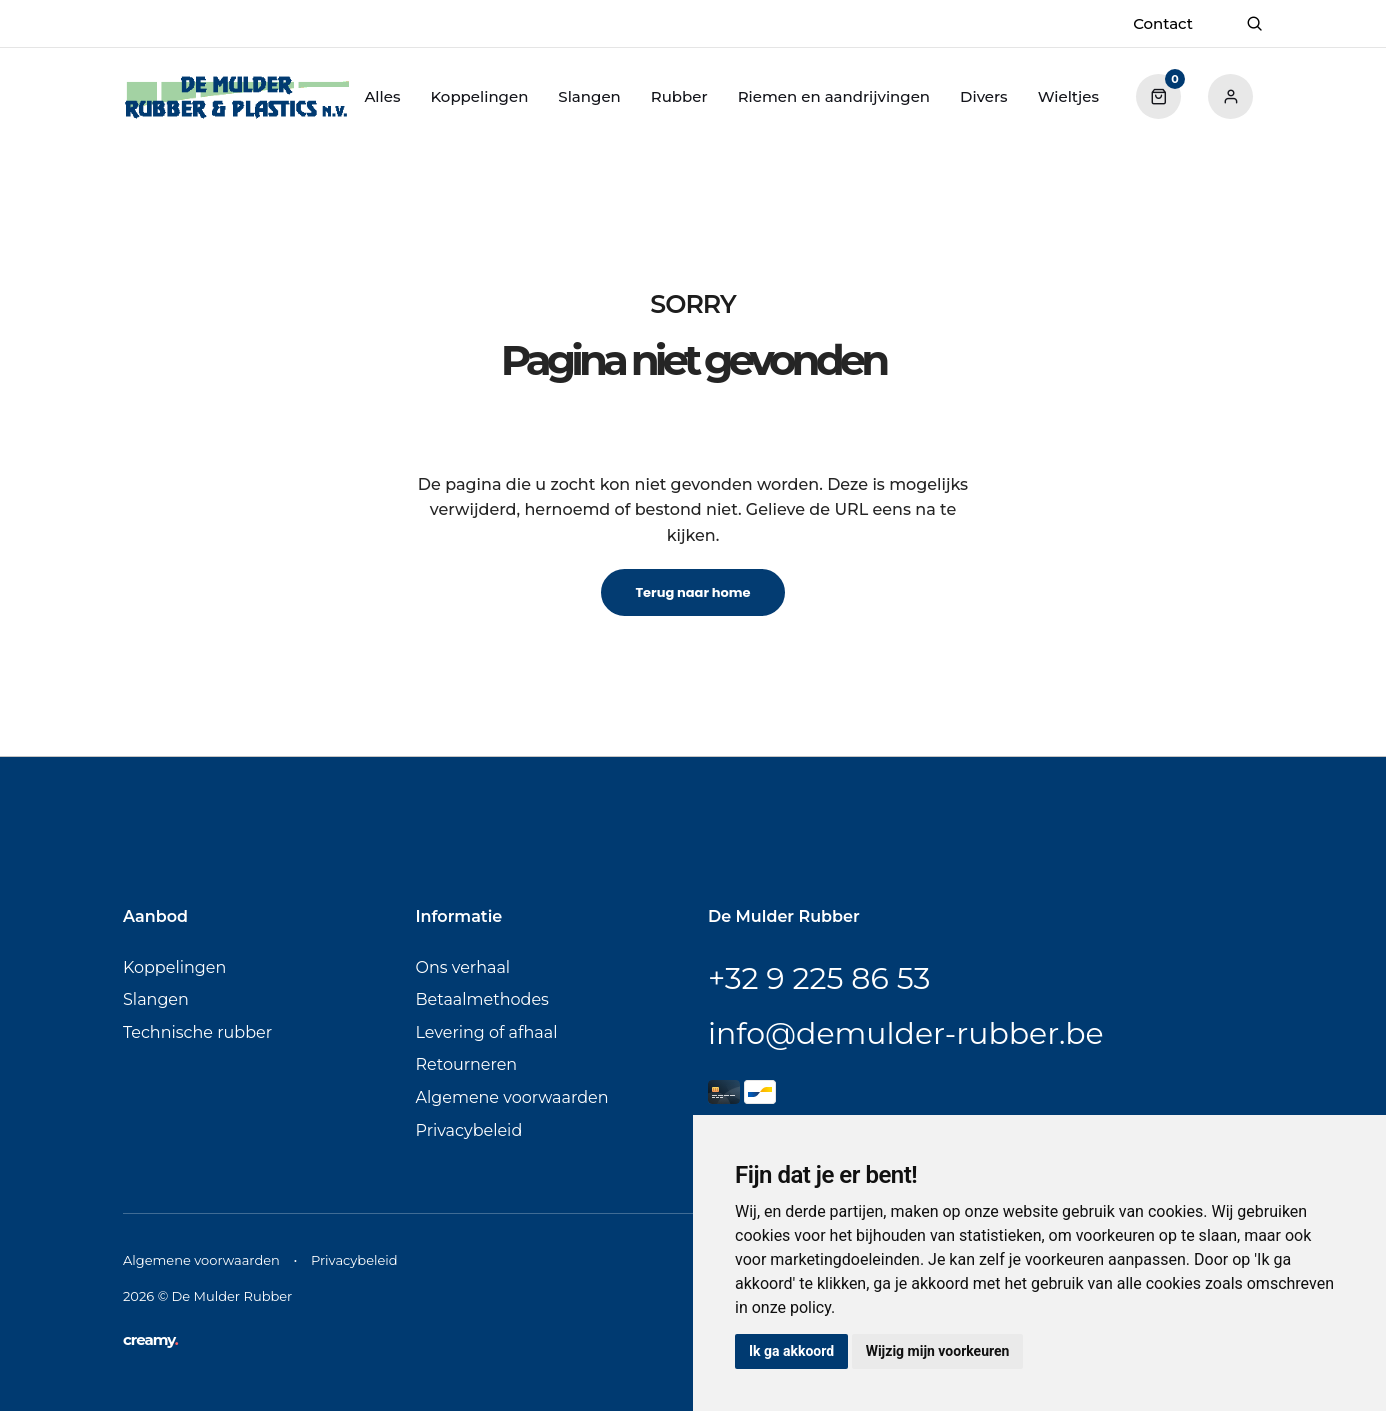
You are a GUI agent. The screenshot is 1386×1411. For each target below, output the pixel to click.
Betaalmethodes (482, 999)
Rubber (679, 96)
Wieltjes (1068, 96)
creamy (150, 1339)
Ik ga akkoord (791, 1351)
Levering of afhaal (487, 1032)
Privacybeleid (469, 1130)
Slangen (589, 96)
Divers (984, 96)
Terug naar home (692, 592)
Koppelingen (479, 96)
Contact (1163, 23)
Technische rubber (197, 1032)
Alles (382, 96)
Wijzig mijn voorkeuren (938, 1351)
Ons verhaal (463, 967)
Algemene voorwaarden (512, 1097)
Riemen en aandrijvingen (834, 96)
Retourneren (467, 1064)
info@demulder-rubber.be (906, 1033)
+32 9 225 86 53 (819, 978)
